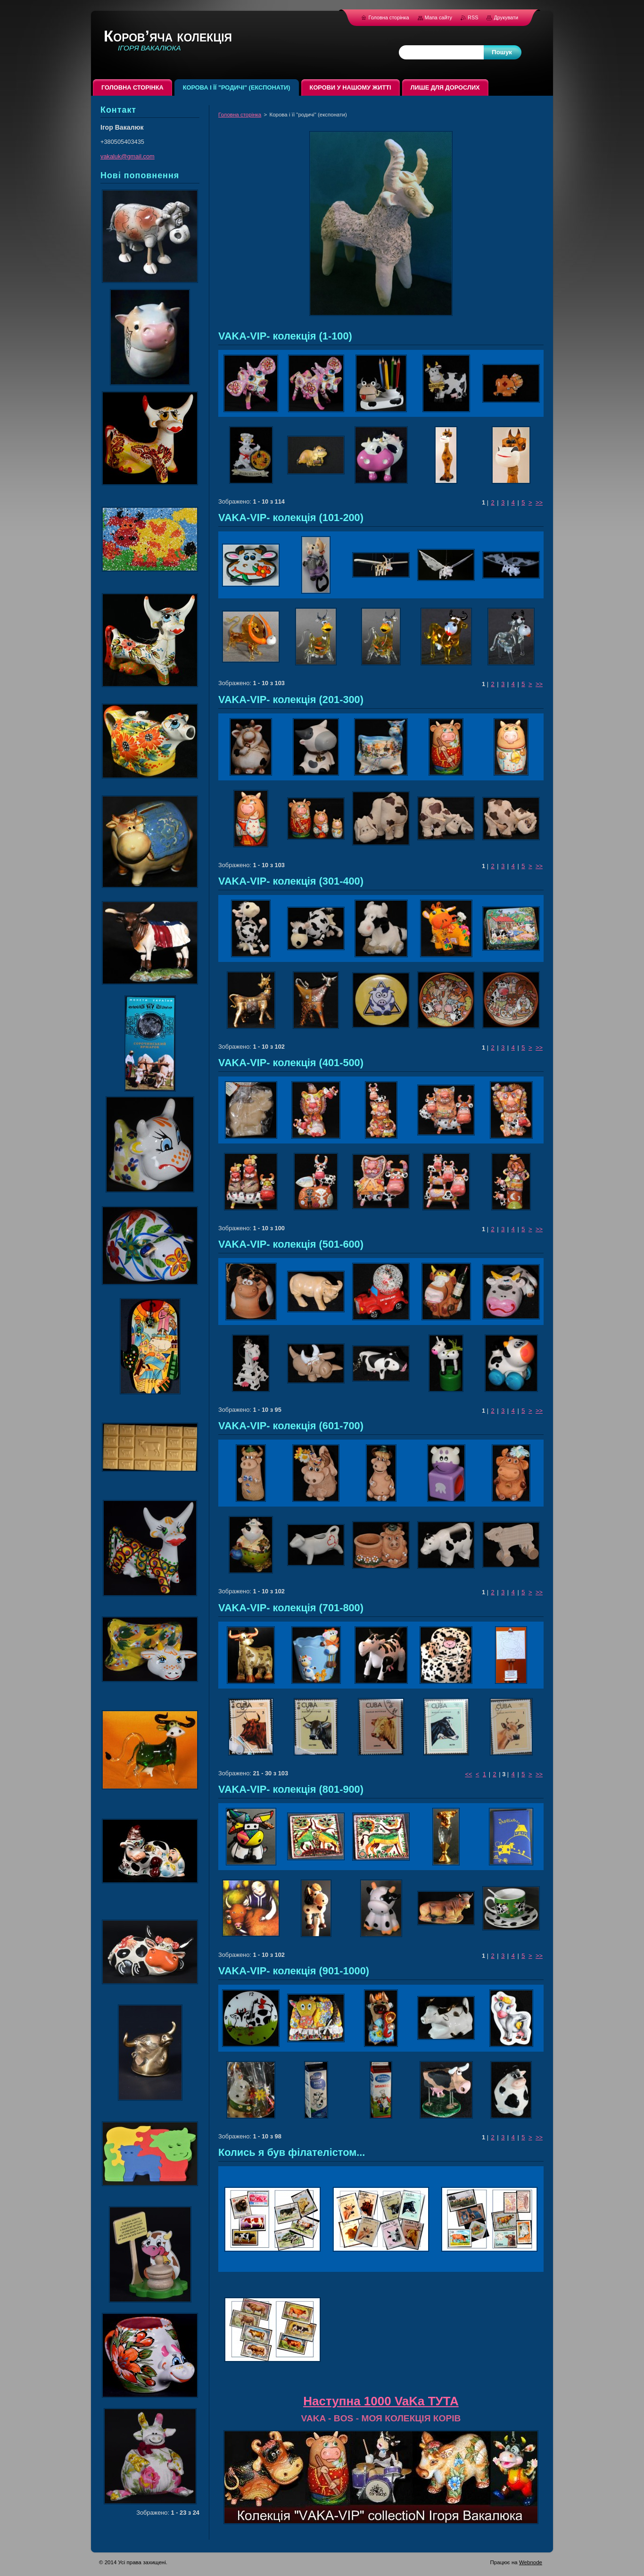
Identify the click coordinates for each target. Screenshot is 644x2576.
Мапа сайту (438, 17)
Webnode (530, 2562)
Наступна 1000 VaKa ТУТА (381, 2401)
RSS (473, 17)
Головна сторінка (239, 114)
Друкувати (506, 17)
